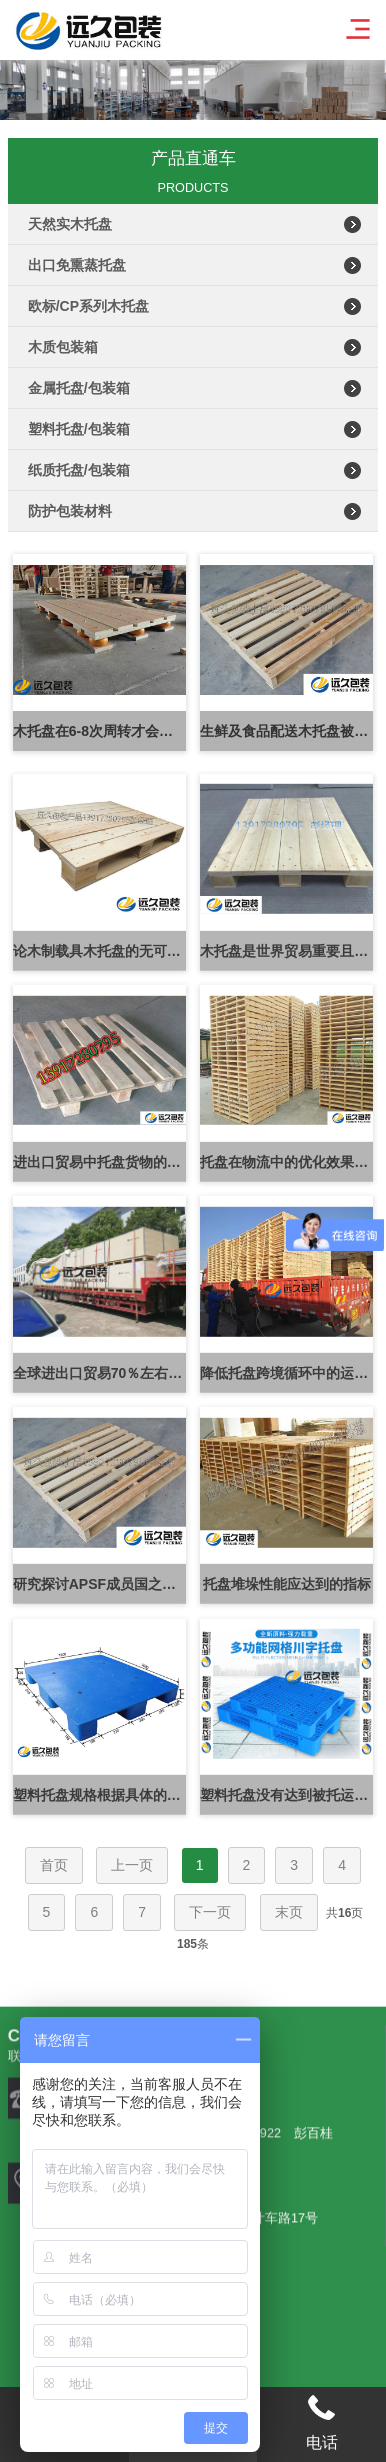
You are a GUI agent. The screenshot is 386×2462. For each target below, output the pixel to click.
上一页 (132, 1865)
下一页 (210, 1912)
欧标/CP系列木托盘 (88, 306)
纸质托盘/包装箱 (79, 470)
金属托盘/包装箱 (79, 388)
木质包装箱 (63, 347)
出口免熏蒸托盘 (77, 265)
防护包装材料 (70, 511)
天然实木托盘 (70, 224)
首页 (54, 1865)
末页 (289, 1912)
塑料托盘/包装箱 (79, 429)
